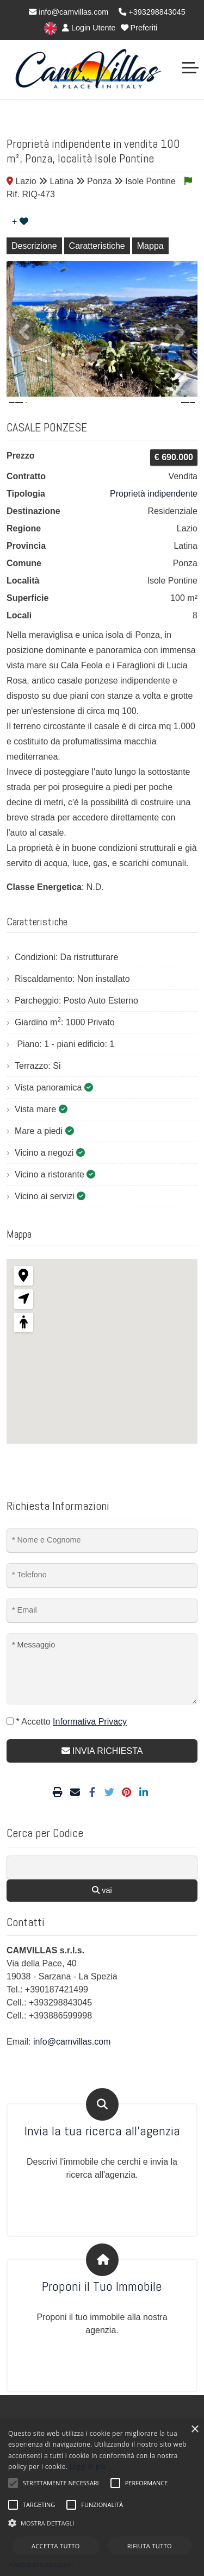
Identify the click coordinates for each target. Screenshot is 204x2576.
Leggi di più (88, 2466)
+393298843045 (152, 12)
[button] (102, 2522)
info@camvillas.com (68, 12)
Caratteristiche (97, 245)
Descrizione (34, 245)
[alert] (102, 2498)
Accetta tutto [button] (56, 2546)
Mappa (150, 245)
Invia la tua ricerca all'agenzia (102, 2163)
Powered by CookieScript (40, 2564)
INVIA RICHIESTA (102, 1782)
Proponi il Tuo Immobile (102, 2318)
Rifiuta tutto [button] (149, 2546)
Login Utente (89, 27)
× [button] (194, 2429)
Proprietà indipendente (153, 525)
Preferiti (139, 27)
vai (102, 1921)
